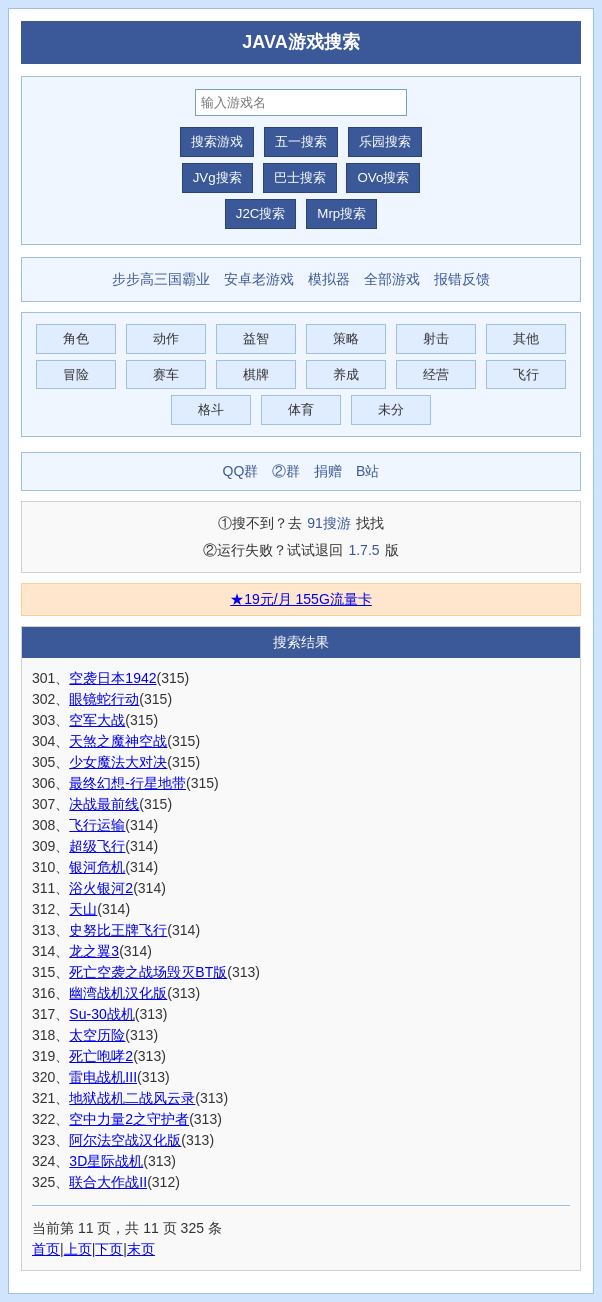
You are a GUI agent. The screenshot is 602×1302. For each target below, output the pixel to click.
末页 (141, 1249)
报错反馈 (462, 279)
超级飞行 (97, 846)
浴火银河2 (101, 888)
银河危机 (97, 867)
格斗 (211, 409)
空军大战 (97, 720)
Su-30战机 (101, 1014)
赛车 (166, 374)
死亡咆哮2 (101, 1056)
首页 (46, 1249)
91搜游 (329, 523)
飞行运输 (97, 825)
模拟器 (329, 279)
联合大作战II (108, 1182)
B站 (367, 471)
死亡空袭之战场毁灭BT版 (148, 972)
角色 (76, 338)
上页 (78, 1249)
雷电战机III (103, 1077)
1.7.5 (363, 550)
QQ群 (241, 471)
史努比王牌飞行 (118, 930)
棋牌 (256, 374)
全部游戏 (392, 279)
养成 (346, 374)
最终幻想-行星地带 (127, 783)
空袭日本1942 (112, 678)
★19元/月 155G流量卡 (301, 599)
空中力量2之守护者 (129, 1119)
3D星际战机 (106, 1161)
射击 (436, 338)
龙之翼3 (94, 951)
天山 (83, 909)
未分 (391, 409)
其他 (526, 338)
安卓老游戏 (259, 279)
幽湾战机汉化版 (118, 993)
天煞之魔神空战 (118, 741)
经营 (436, 374)
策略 (346, 338)
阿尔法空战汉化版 (125, 1140)
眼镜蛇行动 (104, 699)
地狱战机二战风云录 (132, 1098)
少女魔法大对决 (118, 762)
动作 (166, 338)
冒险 (76, 374)
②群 (286, 471)
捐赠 (328, 471)
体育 (301, 409)
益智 (256, 338)
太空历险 (97, 1035)
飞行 (526, 374)
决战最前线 (104, 804)
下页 (109, 1249)
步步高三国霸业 (161, 279)
